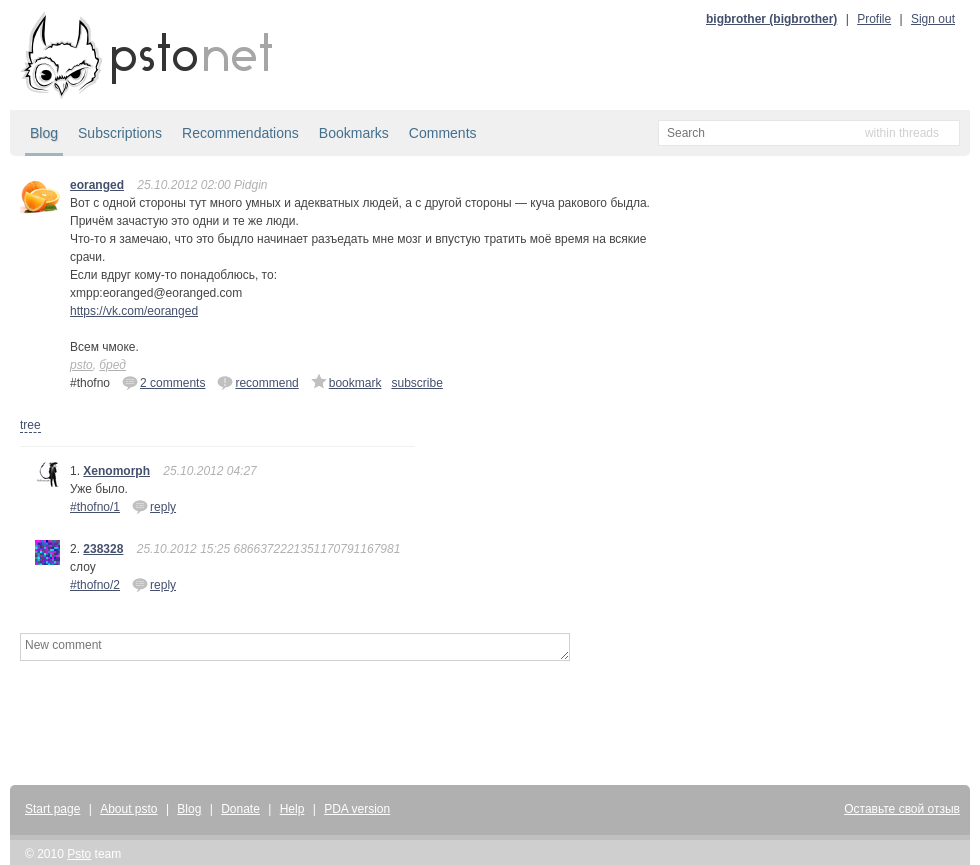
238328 (103, 549)
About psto (128, 809)
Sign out (933, 19)
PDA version (357, 809)
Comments (443, 133)
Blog (44, 133)
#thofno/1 (95, 507)
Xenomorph (116, 471)
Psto (79, 854)
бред (112, 365)
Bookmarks (354, 133)
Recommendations (240, 133)
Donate (240, 809)
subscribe (416, 383)
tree (30, 425)
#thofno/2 (95, 585)
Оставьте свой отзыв (902, 809)
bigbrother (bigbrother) (771, 19)
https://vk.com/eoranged (134, 311)
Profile (874, 19)
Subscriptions (120, 133)
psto (81, 365)
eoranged (97, 185)
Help (292, 809)
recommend (257, 382)
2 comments (163, 382)
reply (154, 506)
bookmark (346, 382)
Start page (52, 809)
